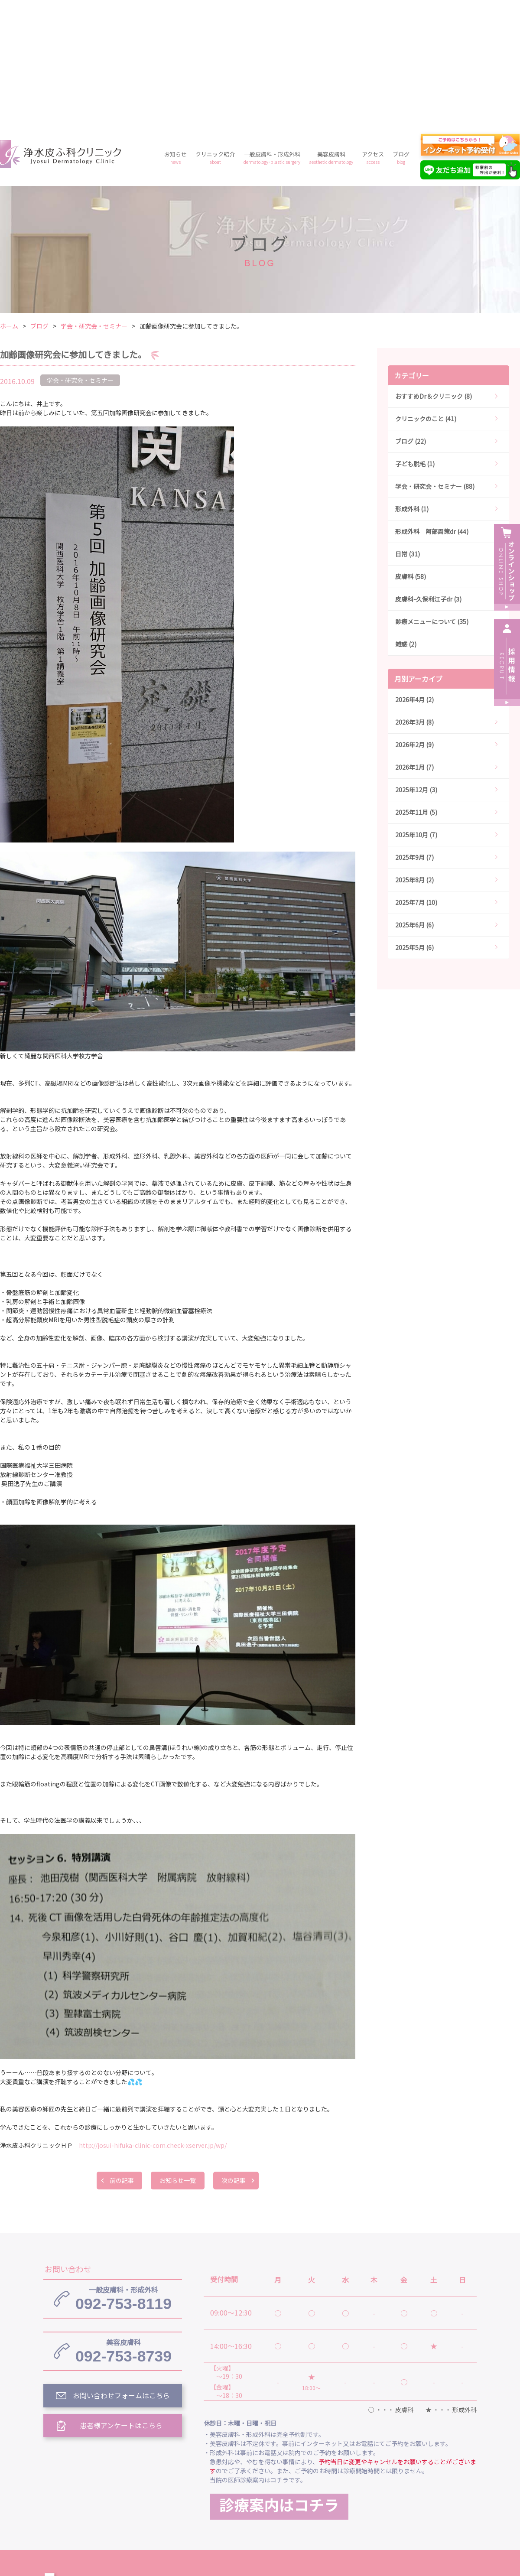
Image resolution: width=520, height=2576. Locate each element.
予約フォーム (394, 2499)
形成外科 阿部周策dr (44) (431, 406)
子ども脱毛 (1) (415, 339)
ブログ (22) (410, 316)
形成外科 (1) (412, 384)
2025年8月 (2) (414, 755)
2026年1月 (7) (414, 642)
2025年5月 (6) (414, 822)
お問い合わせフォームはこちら (121, 2271)
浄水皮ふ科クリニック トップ (250, 2460)
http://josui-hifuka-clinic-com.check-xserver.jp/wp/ (153, 2020)
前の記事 (121, 2055)
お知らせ (175, 32)
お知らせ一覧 (177, 2055)
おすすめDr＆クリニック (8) (433, 271)
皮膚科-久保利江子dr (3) (428, 474)
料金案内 (260, 2499)
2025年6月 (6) (414, 800)
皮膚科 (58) (410, 451)
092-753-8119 (123, 2174)
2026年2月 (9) (414, 619)
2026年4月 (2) (414, 574)
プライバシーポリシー (324, 2499)
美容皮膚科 (331, 32)
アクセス (373, 32)
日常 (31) (407, 429)
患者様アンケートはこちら (121, 2301)
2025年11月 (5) (416, 687)
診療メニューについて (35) (431, 496)
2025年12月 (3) (416, 664)
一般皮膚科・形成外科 (272, 32)
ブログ (401, 32)
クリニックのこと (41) (425, 293)
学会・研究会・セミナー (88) (434, 361)
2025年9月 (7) (414, 732)
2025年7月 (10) (416, 777)
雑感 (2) (405, 519)
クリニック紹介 (215, 32)
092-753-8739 (123, 2226)
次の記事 (234, 2055)
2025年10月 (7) (416, 710)
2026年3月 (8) (414, 597)
